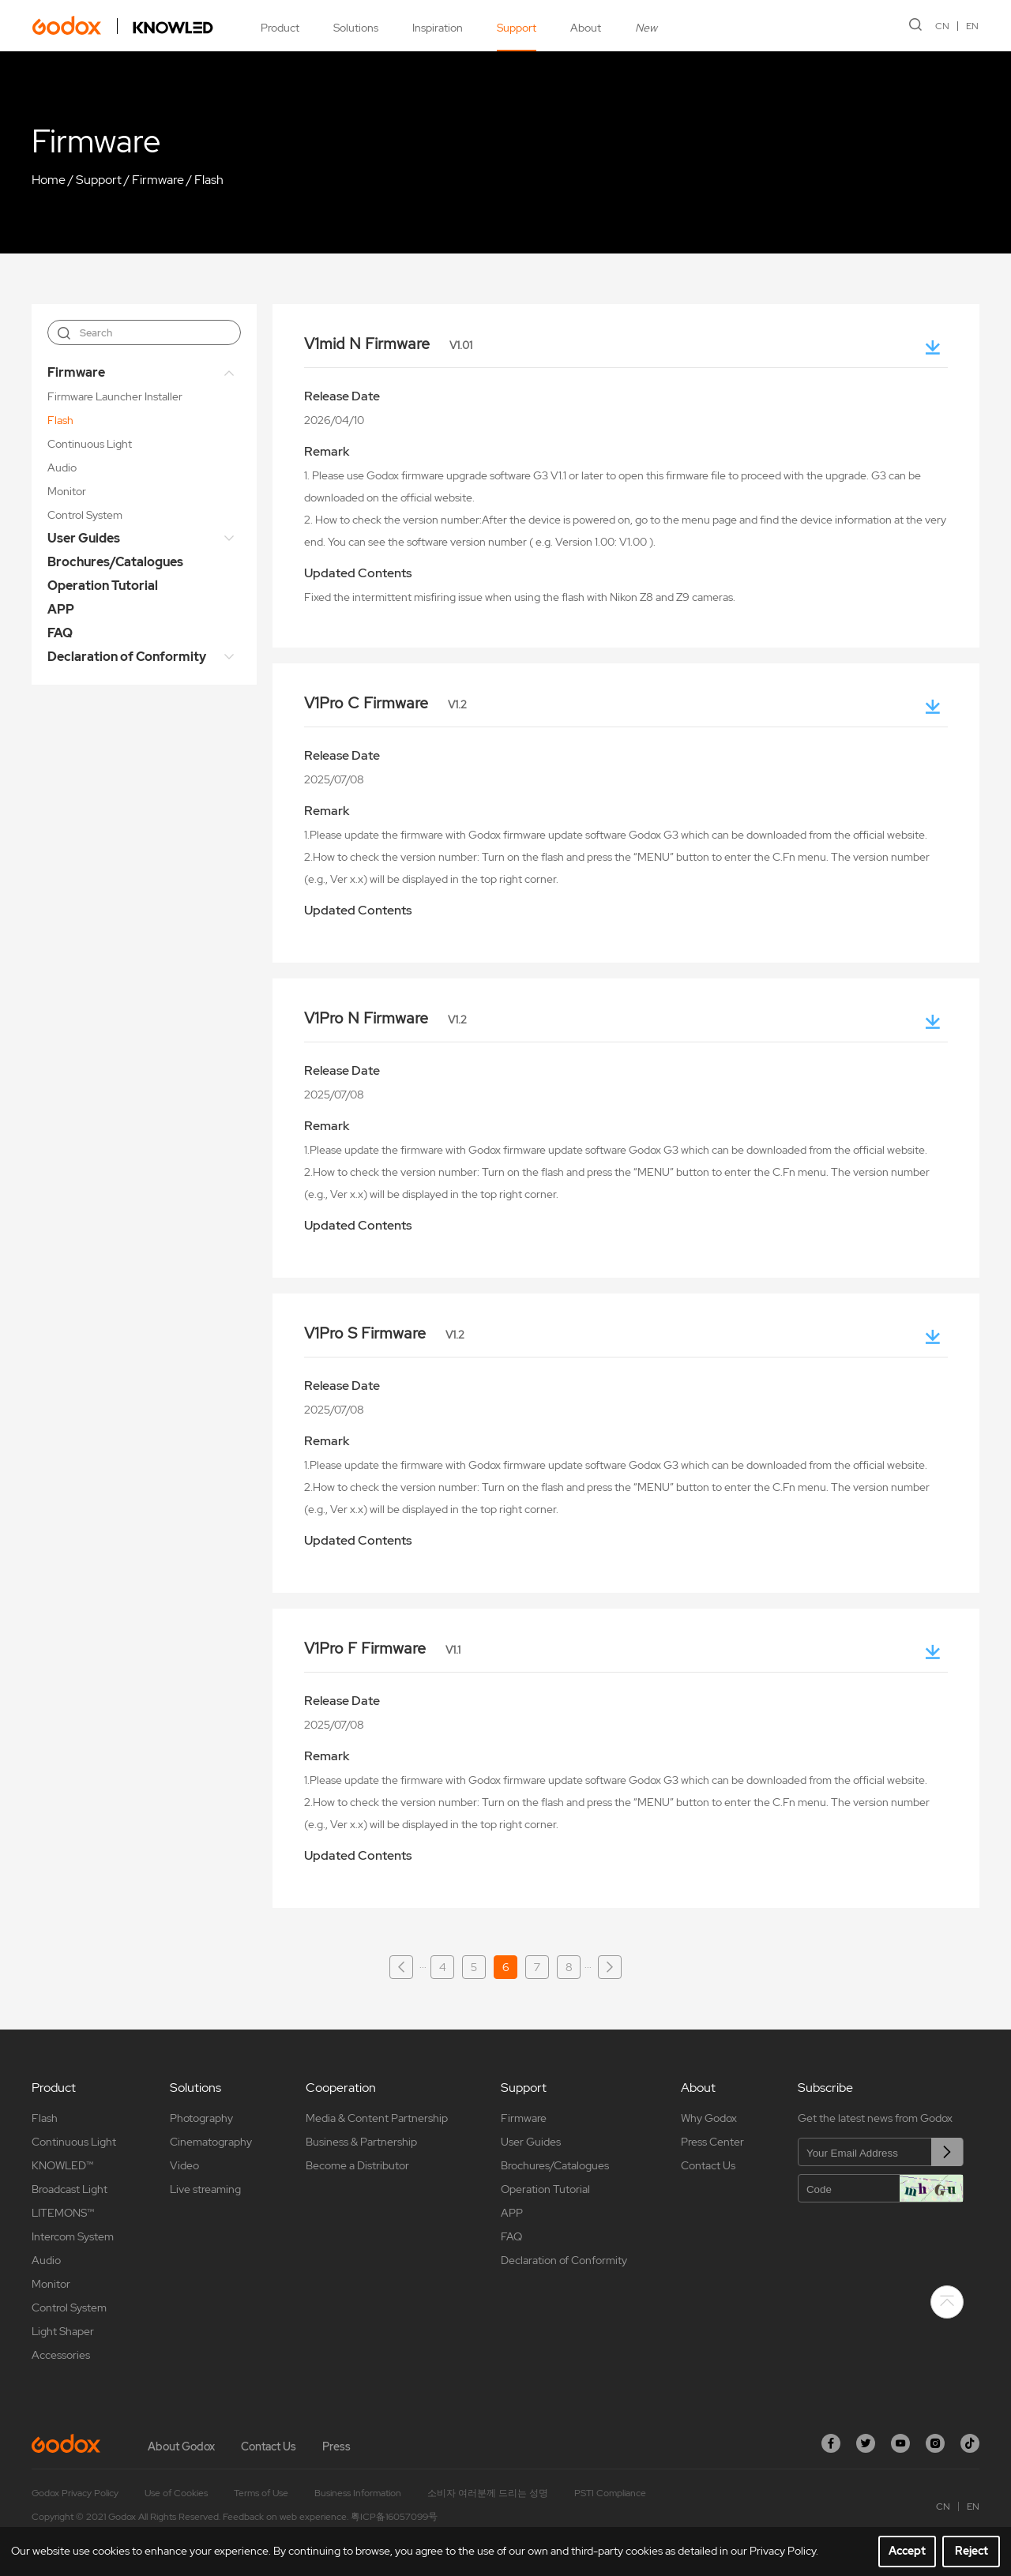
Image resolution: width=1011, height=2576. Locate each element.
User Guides (83, 538)
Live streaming (205, 2189)
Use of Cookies (176, 2493)
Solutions (355, 28)
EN (973, 26)
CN (943, 26)
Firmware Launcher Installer (114, 396)
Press (336, 2446)
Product (280, 28)
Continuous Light (89, 444)
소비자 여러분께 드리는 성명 (487, 2493)
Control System (84, 515)
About (585, 28)
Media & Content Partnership (377, 2118)
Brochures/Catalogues (115, 562)
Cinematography (211, 2142)
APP (60, 609)
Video (184, 2165)
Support (516, 28)
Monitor (66, 491)
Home (49, 179)
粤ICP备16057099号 (394, 2516)
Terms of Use (261, 2493)
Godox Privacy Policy (75, 2493)
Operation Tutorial (102, 585)
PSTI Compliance (610, 2493)
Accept (907, 2551)
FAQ (60, 633)
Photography (201, 2118)
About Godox (181, 2446)
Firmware (158, 179)
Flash (209, 179)
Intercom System (73, 2236)
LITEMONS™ (63, 2213)
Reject (971, 2551)
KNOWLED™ (62, 2165)
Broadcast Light (69, 2189)
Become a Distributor (357, 2165)
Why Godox (709, 2118)
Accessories (61, 2355)
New (646, 28)
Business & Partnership (361, 2142)
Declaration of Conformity (126, 656)
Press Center (712, 2142)
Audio (62, 467)
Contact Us (708, 2165)
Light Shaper (63, 2331)
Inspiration (437, 28)
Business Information (357, 2493)
